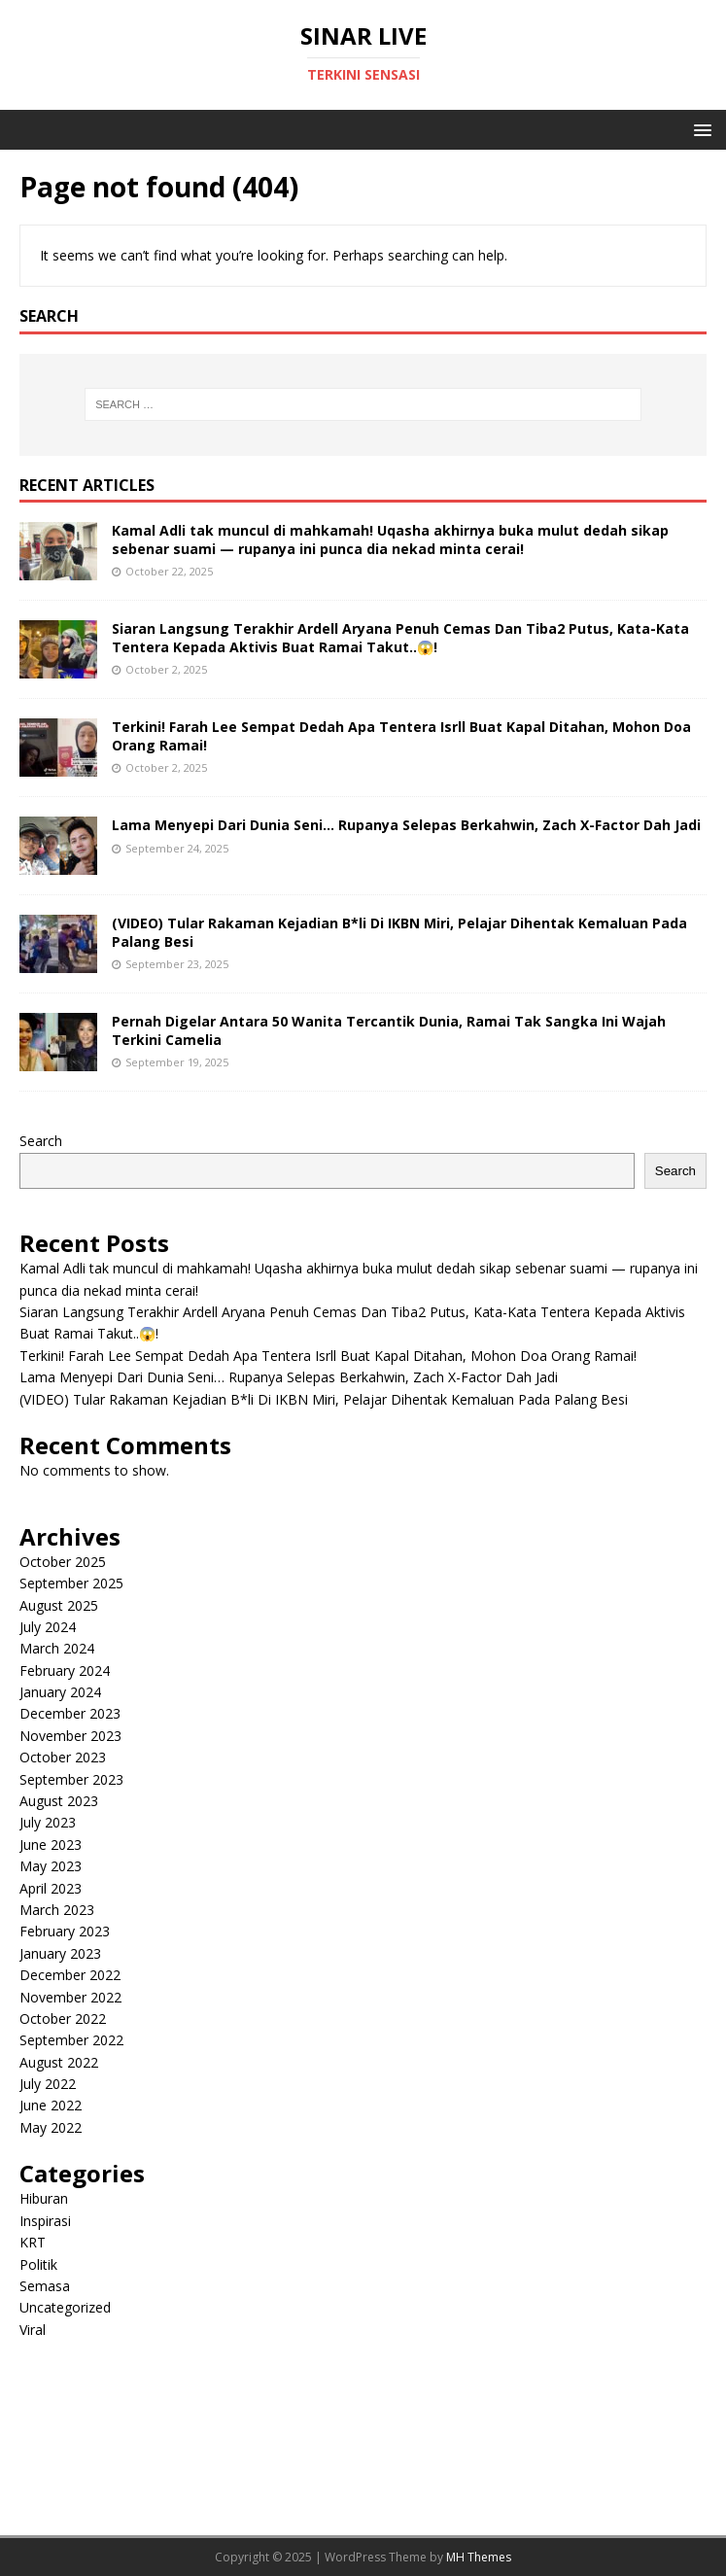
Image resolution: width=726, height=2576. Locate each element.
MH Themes (478, 2557)
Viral (32, 2329)
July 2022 (47, 2083)
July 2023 (47, 1822)
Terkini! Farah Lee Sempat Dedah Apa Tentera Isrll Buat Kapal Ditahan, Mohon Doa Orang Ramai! (401, 735)
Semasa (44, 2286)
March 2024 (56, 1648)
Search (40, 1140)
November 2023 (70, 1735)
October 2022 (62, 2018)
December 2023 (70, 1713)
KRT (32, 2242)
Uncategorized (65, 2307)
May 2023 (50, 1866)
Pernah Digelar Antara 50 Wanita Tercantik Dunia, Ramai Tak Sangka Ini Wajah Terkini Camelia (389, 1030)
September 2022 (71, 2040)
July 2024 (47, 1627)
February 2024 (64, 1670)
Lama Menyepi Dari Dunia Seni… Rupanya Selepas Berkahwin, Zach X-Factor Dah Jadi (406, 825)
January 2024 (60, 1692)
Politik (38, 2264)
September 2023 (71, 1779)
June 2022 (50, 2105)
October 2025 (62, 1561)
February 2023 (64, 1931)
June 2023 (50, 1844)
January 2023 (60, 1953)
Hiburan (43, 2198)
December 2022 (70, 1975)
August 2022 (58, 2062)
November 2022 (70, 1997)
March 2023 (56, 1909)
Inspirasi (45, 2220)
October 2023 (62, 1757)
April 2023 (50, 1888)
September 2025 (71, 1583)
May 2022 (50, 2127)
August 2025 (58, 1605)
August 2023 (58, 1801)
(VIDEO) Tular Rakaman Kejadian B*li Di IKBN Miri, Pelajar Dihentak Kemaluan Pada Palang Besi (399, 932)
